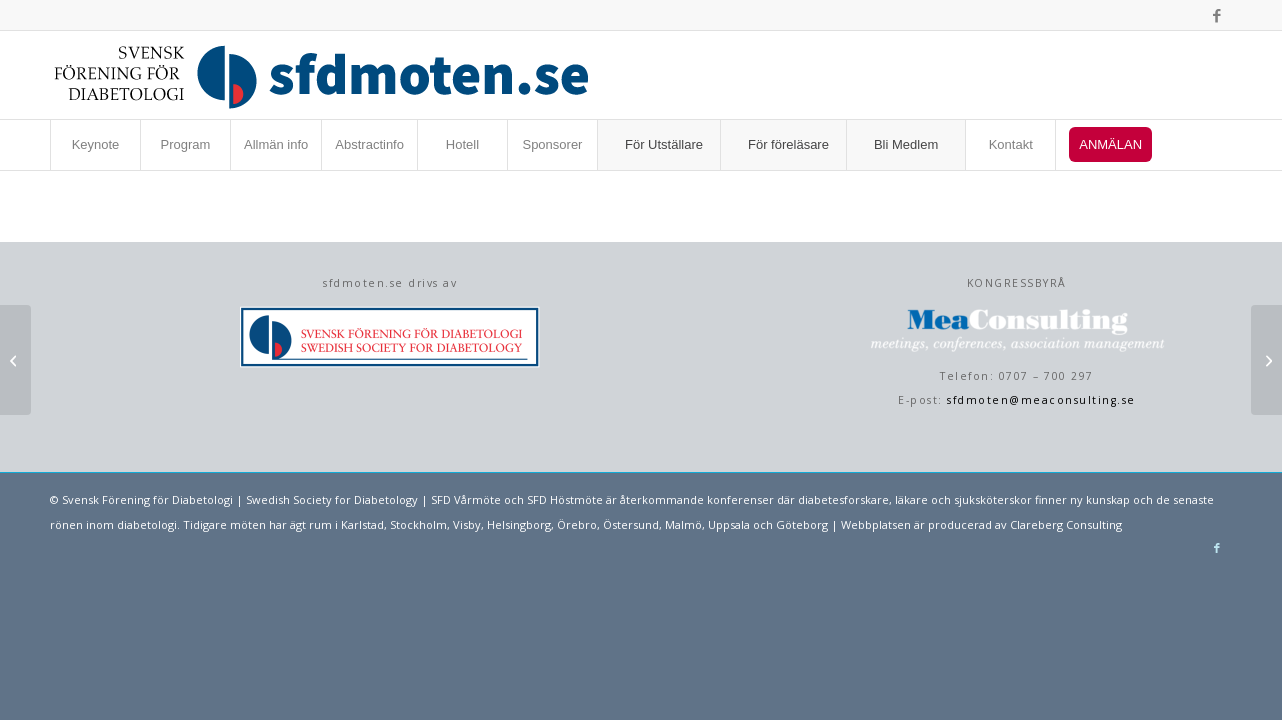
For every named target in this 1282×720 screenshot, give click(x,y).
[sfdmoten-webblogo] (321, 75)
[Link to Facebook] (1217, 15)
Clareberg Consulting (1066, 524)
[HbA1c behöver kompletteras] (1266, 360)
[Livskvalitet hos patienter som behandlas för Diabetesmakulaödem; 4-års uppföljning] (15, 360)
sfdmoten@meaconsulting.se (1041, 400)
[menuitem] (95, 145)
